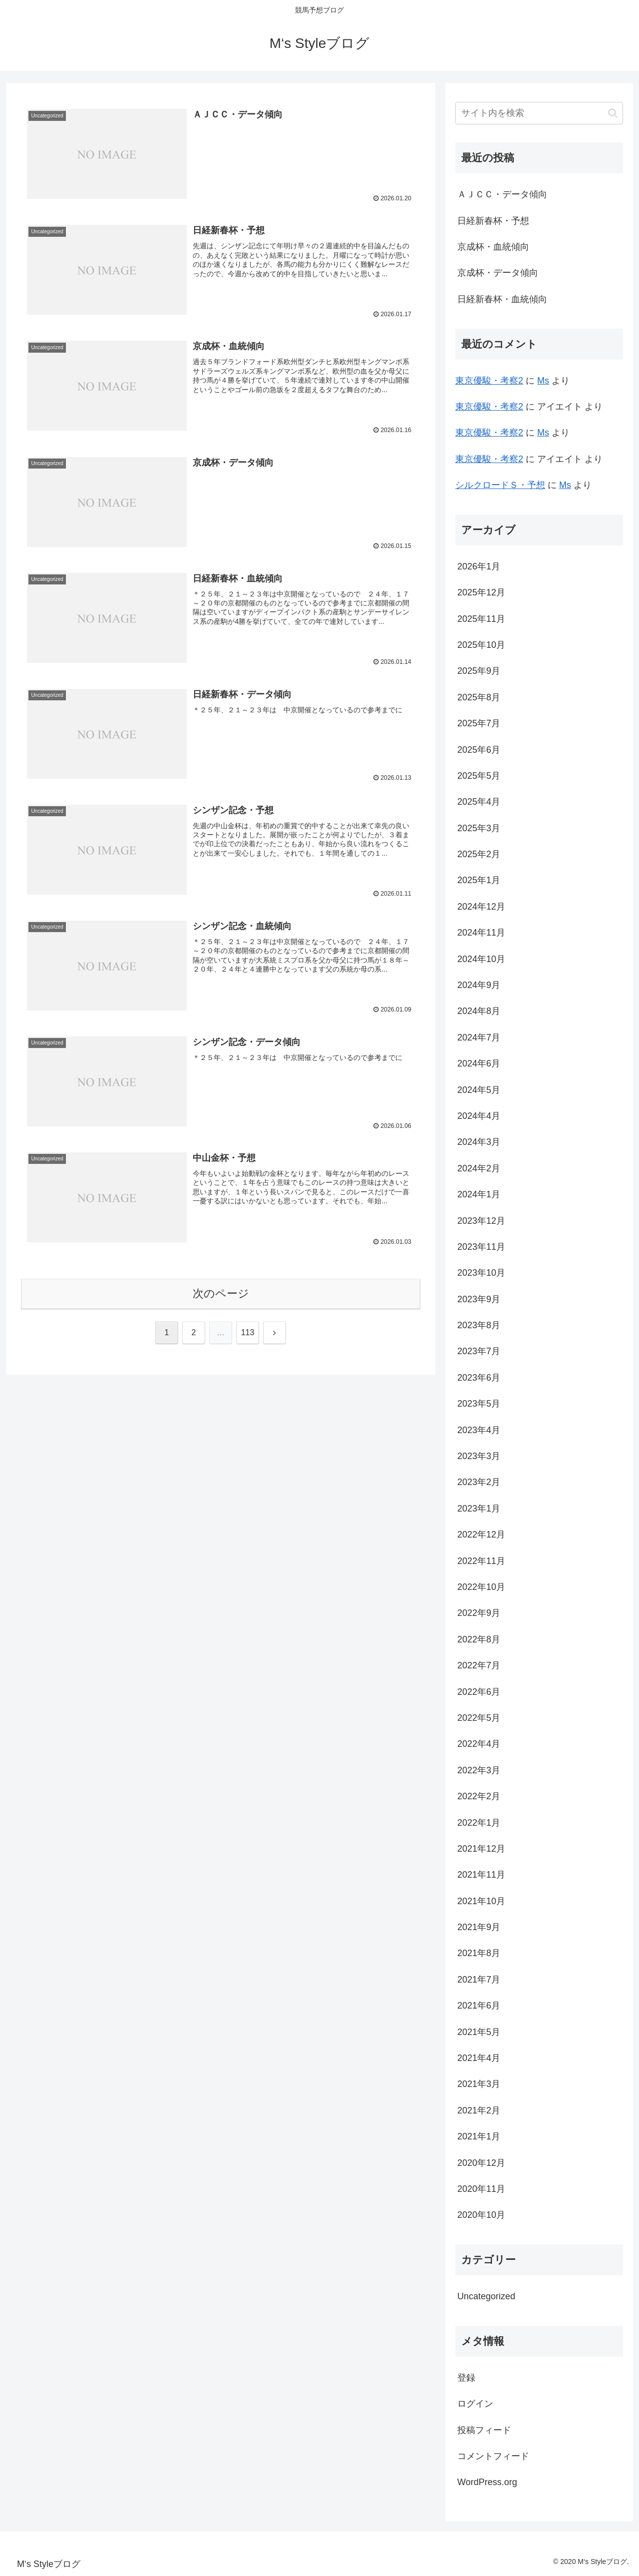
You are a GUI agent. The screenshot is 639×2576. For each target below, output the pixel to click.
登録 (466, 2378)
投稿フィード (484, 2430)
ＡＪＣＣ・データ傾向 (502, 194)
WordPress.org (487, 2482)
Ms (543, 381)
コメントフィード (493, 2456)
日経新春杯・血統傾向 (502, 299)
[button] (613, 113)
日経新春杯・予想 (493, 221)
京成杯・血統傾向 (493, 247)
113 (248, 1333)
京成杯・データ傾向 (497, 273)
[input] (539, 113)
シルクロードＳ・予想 (500, 485)
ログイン (475, 2404)
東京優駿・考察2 (489, 381)
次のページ (221, 1294)
